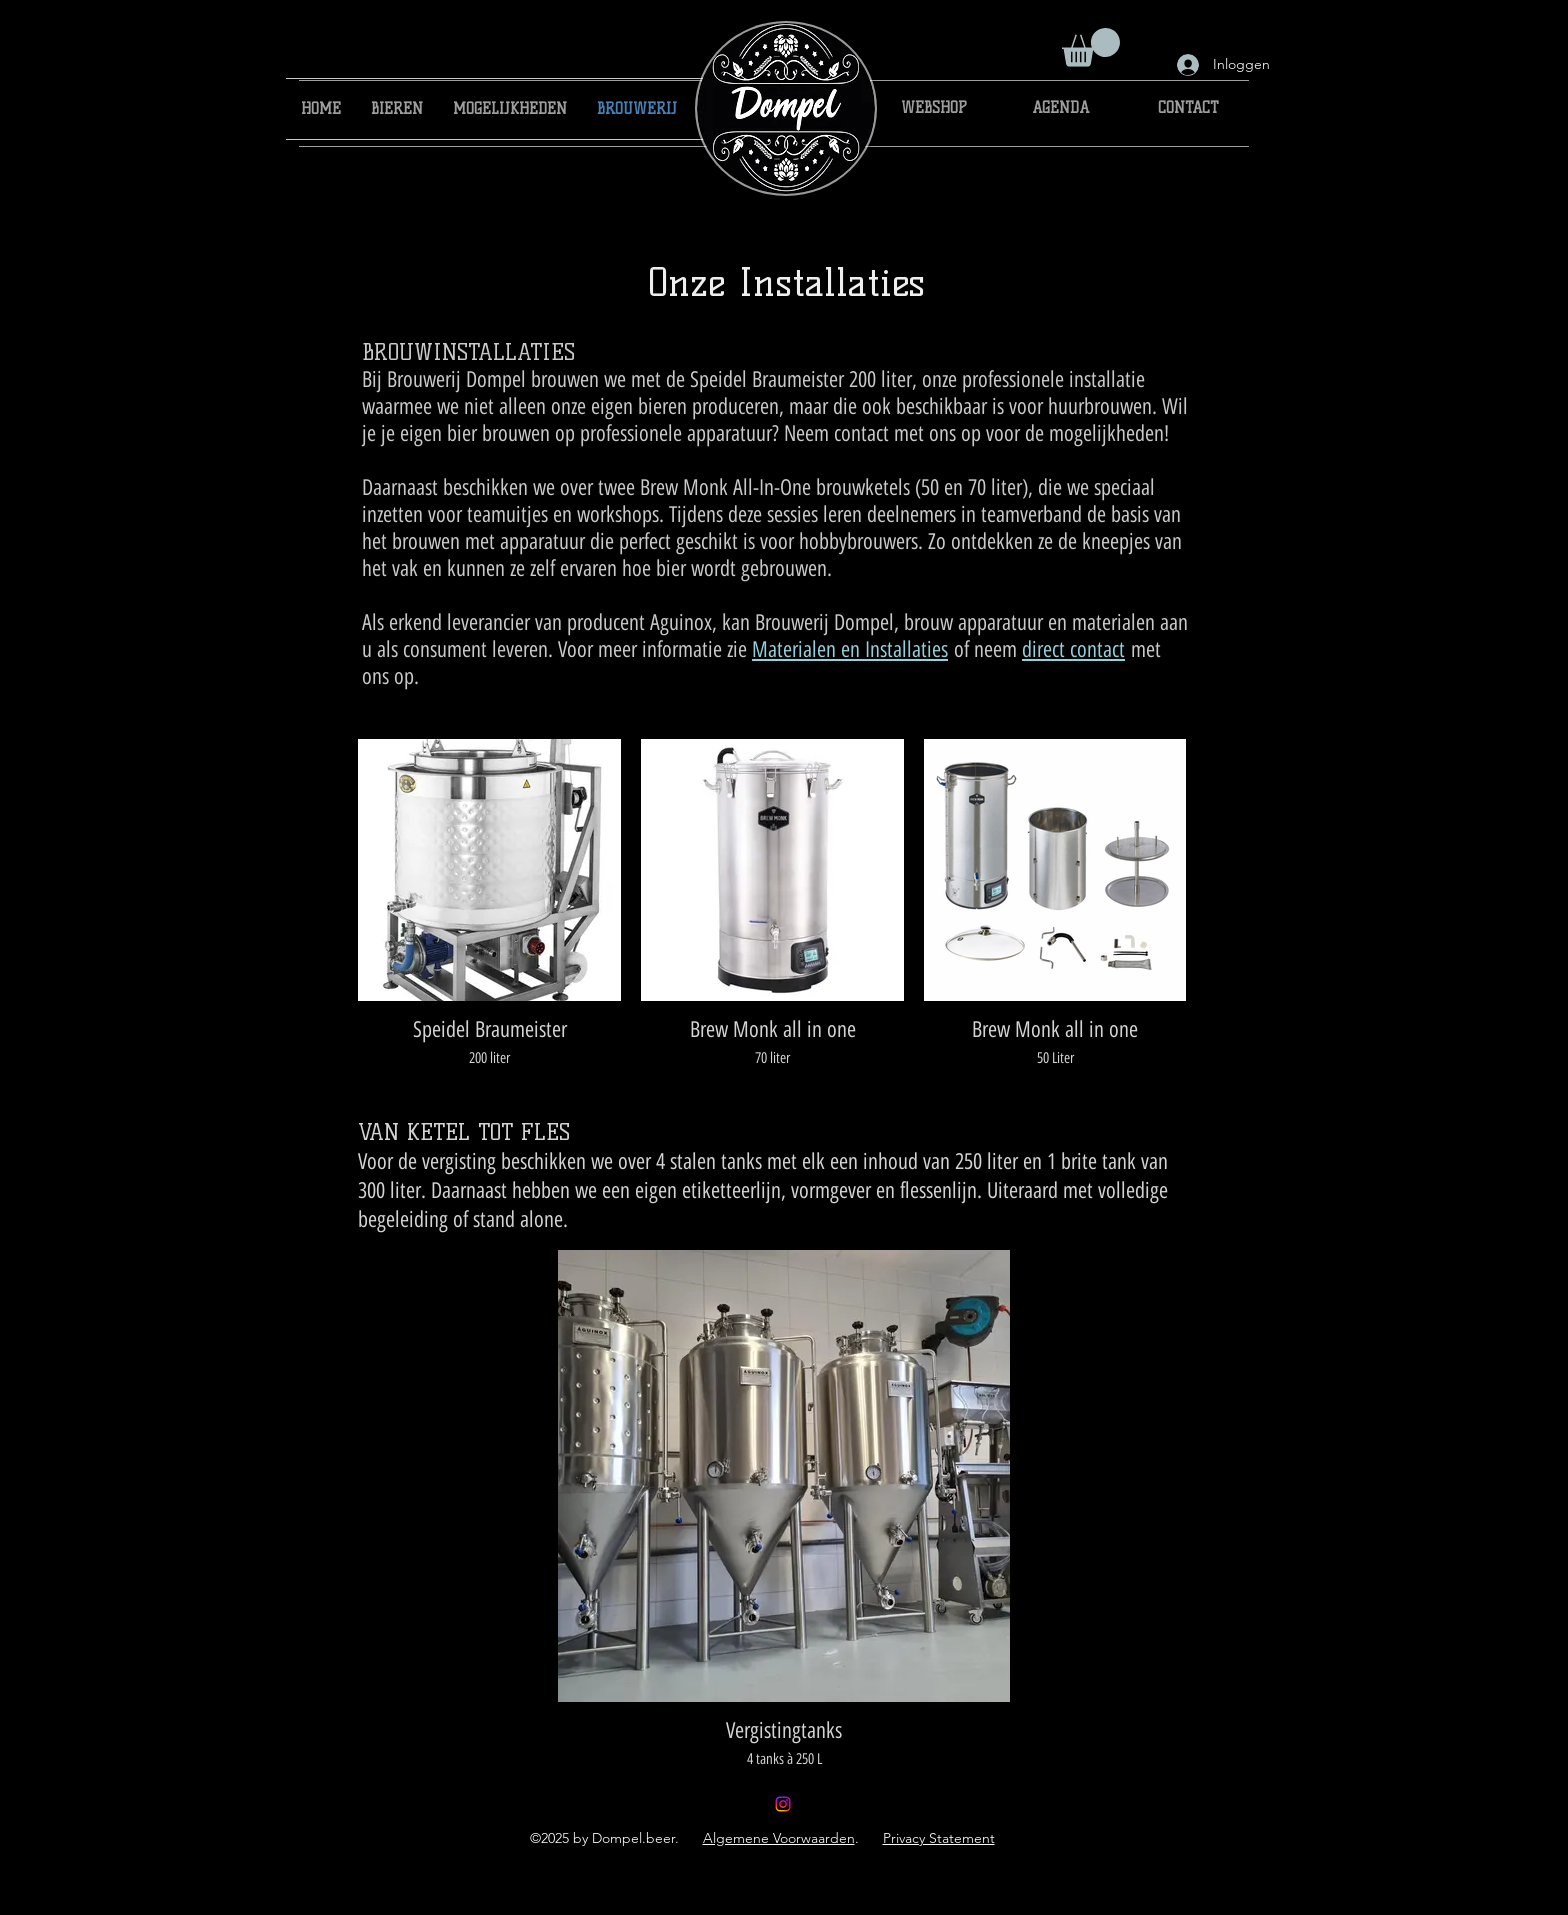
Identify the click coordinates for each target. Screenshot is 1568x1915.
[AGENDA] (1060, 109)
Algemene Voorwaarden (779, 1838)
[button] (1091, 47)
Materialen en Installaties (850, 649)
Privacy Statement (939, 1838)
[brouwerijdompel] (783, 1804)
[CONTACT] (1189, 109)
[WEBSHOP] (934, 109)
